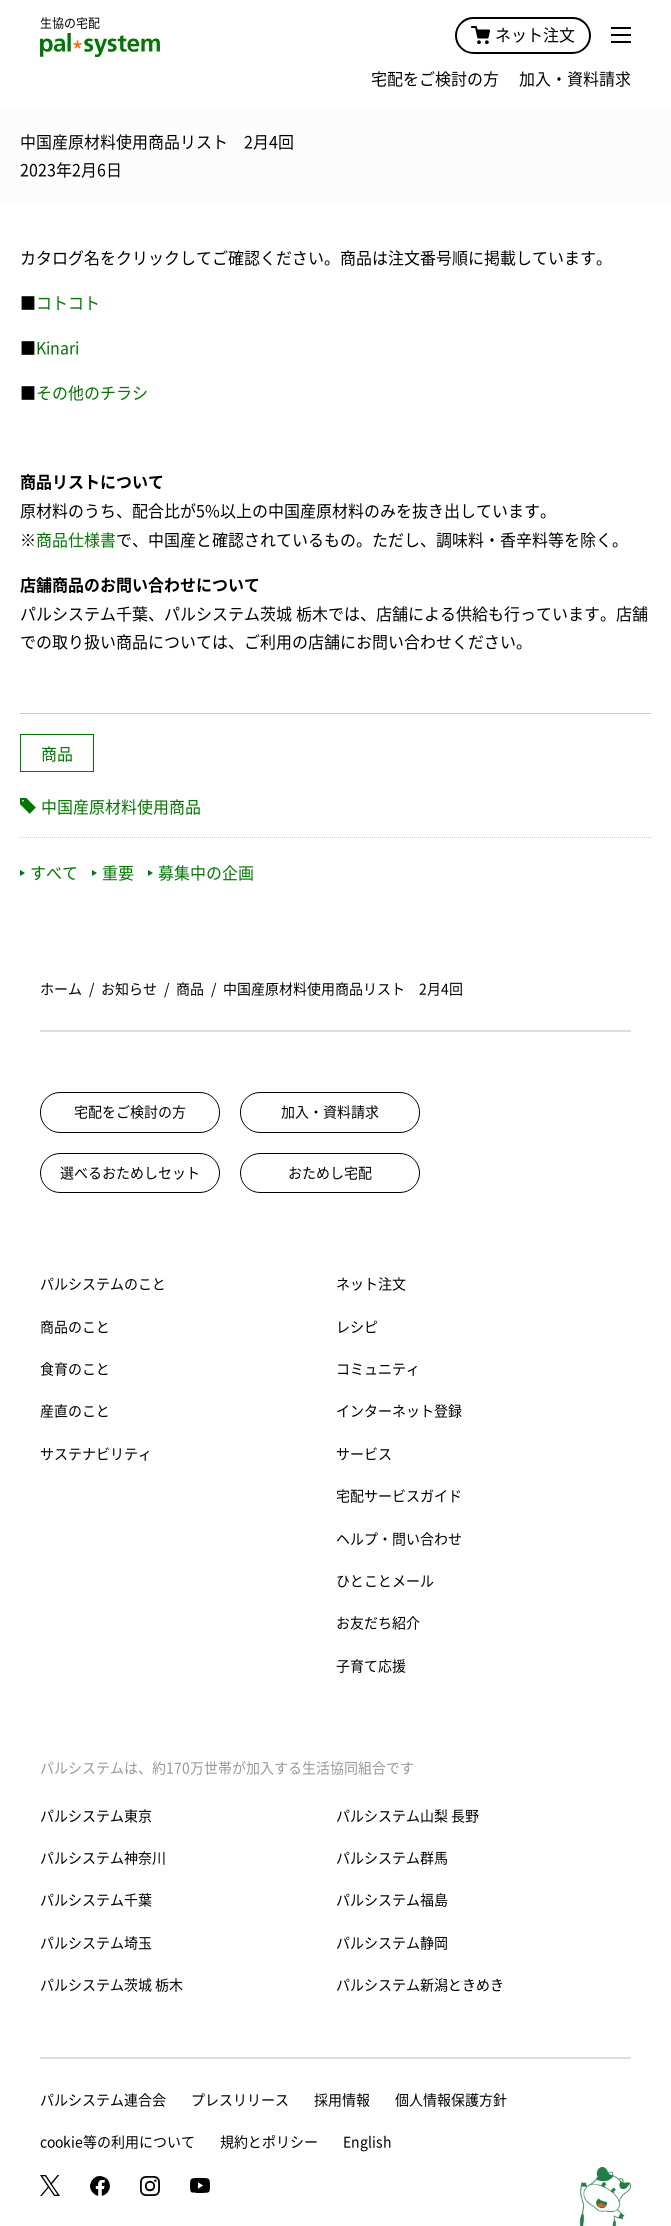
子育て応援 (371, 1666)
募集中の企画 (201, 873)
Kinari (57, 348)
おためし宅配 (330, 1173)
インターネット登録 (399, 1411)
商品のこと (75, 1327)
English (367, 2142)
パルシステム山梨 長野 (407, 1816)
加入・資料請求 (575, 79)
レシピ (357, 1327)
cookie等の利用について (117, 2142)
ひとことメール (385, 1581)
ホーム (61, 989)
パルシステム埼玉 (96, 1943)
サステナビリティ (96, 1454)
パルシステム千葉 (96, 1900)
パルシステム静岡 (392, 1943)
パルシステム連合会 (103, 2100)
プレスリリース (240, 2100)
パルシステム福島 (392, 1900)
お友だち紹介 (378, 1623)
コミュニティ (378, 1369)
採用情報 (342, 2100)
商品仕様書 (76, 540)
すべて (49, 873)
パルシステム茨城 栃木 (111, 1985)
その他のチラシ (92, 393)
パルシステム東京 (96, 1816)
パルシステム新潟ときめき (420, 1985)
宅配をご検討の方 (435, 79)
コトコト (68, 303)
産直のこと (75, 1411)
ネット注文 (523, 35)
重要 (113, 873)
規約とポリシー (269, 2142)
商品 (57, 754)
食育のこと (75, 1369)
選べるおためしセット (130, 1173)
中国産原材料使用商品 (121, 807)
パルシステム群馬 (392, 1858)
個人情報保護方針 (451, 2100)
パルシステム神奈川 (103, 1858)
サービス (364, 1454)
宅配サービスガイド (399, 1496)
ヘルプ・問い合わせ (399, 1539)
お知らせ (129, 989)
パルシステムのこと (103, 1284)
